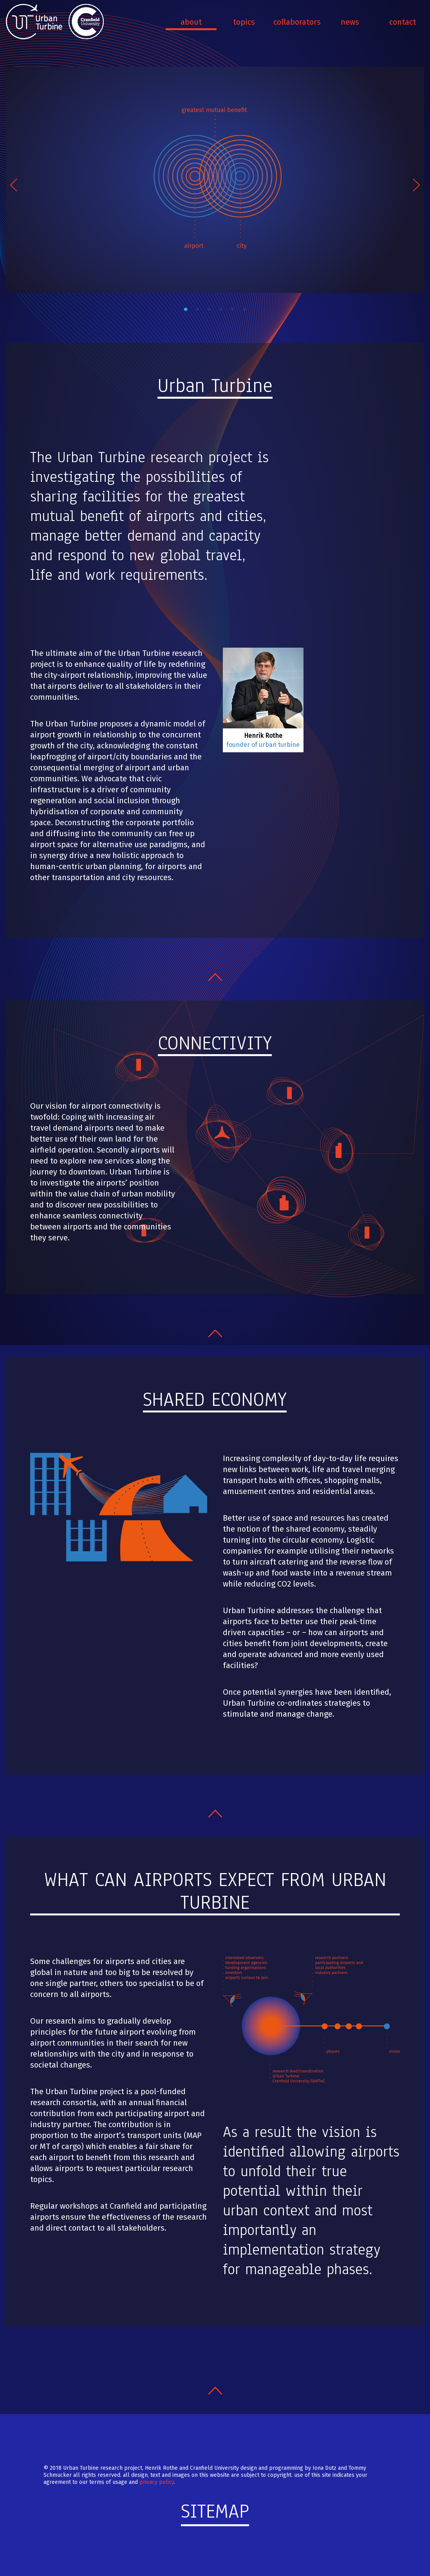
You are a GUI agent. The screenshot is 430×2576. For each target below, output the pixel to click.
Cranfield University (86, 21)
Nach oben (215, 977)
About (191, 22)
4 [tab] (221, 310)
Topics (244, 22)
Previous (14, 185)
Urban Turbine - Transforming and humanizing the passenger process (35, 21)
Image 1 (215, 180)
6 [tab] (244, 310)
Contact (402, 22)
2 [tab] (197, 310)
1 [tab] (186, 310)
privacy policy (156, 2482)
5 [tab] (233, 310)
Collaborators (297, 22)
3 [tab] (209, 310)
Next (416, 185)
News (350, 22)
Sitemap (215, 2511)
